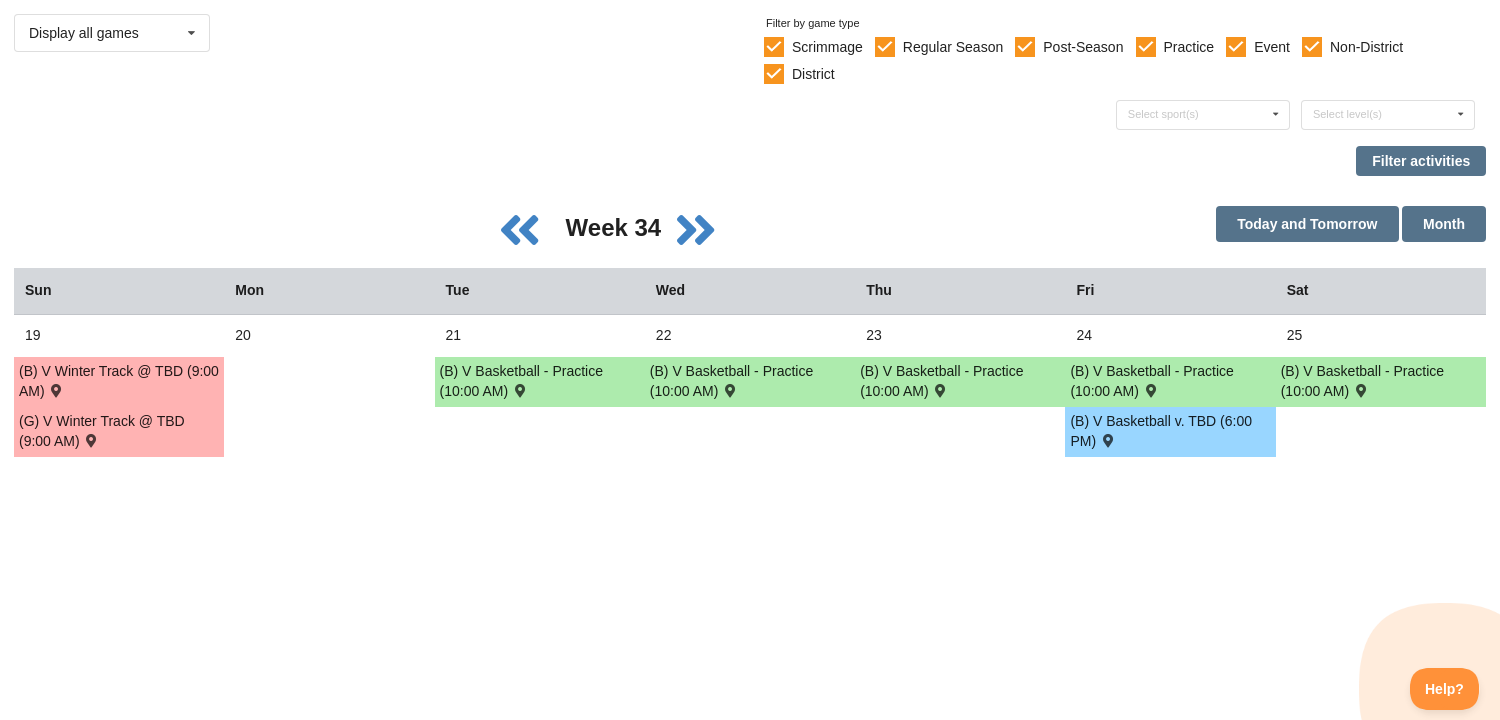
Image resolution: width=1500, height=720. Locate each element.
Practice (1189, 47)
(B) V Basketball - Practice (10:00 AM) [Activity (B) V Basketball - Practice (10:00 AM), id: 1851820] (1151, 381)
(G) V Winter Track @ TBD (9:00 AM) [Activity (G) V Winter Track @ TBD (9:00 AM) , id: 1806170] (102, 431)
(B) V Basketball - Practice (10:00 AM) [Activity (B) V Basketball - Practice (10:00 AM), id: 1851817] (731, 381)
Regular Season (953, 47)
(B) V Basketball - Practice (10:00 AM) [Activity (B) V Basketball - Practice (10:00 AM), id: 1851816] (521, 381)
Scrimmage (827, 47)
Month (1444, 224)
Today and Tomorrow (1307, 224)
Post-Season (1083, 47)
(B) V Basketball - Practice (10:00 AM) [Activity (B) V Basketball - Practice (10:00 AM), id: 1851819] (1362, 381)
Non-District (1366, 47)
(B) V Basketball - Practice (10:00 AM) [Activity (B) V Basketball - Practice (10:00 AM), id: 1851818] (941, 381)
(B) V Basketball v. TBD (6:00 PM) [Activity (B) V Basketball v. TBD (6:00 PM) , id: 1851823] (1161, 431)
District (813, 74)
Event (1272, 47)
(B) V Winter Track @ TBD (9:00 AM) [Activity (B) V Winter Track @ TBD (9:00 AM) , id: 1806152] (119, 381)
